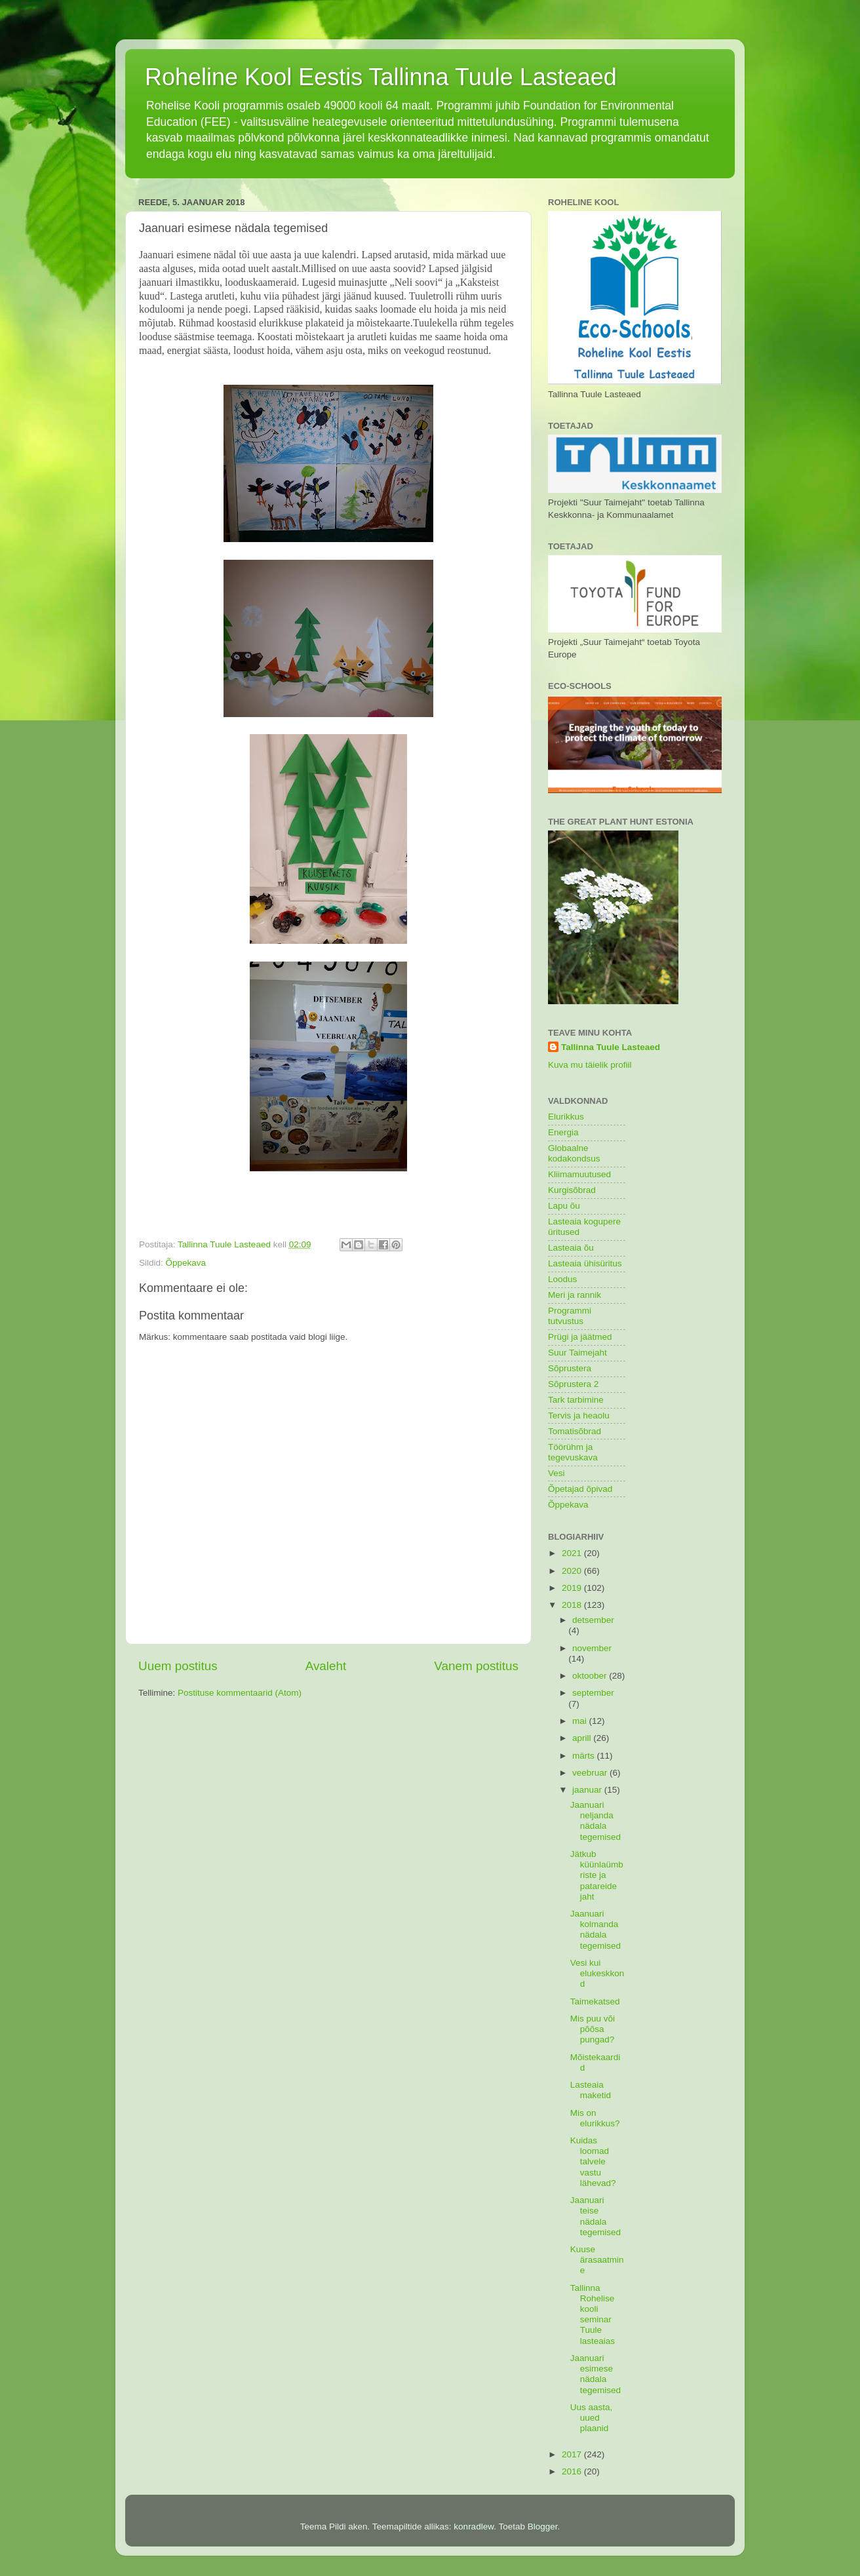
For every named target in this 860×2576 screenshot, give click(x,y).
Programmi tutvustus (569, 1316)
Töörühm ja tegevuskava (573, 1452)
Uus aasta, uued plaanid (591, 2417)
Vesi (556, 1473)
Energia (563, 1132)
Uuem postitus (178, 1666)
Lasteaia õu (571, 1248)
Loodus (562, 1279)
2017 (573, 2454)
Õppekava (186, 1263)
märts (584, 1756)
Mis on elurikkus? (595, 2118)
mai (580, 1721)
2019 (573, 1588)
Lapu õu (564, 1206)
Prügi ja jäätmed (580, 1337)
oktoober (590, 1676)
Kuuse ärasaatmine (597, 2259)
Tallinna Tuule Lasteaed (610, 1047)
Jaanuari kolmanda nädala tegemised (595, 1930)
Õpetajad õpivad (580, 1489)
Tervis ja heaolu (579, 1415)
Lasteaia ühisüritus (585, 1263)
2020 (573, 1571)
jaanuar (588, 1790)
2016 (573, 2471)
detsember (593, 1620)
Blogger (543, 2526)
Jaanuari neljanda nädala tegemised (595, 1821)
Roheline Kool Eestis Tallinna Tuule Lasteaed (381, 77)
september (593, 1693)
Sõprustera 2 (573, 1384)
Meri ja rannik (574, 1295)
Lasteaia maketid (590, 2090)
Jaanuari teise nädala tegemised (595, 2216)
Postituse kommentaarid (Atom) (240, 1693)
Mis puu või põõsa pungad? (592, 2029)
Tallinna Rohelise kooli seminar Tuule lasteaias (592, 2314)
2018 (573, 1605)
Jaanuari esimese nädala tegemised (595, 2374)
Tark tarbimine (576, 1400)
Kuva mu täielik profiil (590, 1065)
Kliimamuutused (579, 1174)
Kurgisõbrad (572, 1190)
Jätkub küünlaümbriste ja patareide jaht (596, 1875)
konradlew (474, 2526)
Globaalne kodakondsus (574, 1153)
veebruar (591, 1773)
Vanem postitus (476, 1666)
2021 (573, 1553)
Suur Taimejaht (577, 1352)
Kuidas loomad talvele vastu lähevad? (593, 2162)
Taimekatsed (595, 2001)
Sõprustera (569, 1368)
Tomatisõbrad (574, 1431)
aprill (582, 1738)
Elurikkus (566, 1117)
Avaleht (326, 1666)
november (592, 1648)
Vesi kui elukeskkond (597, 1973)
